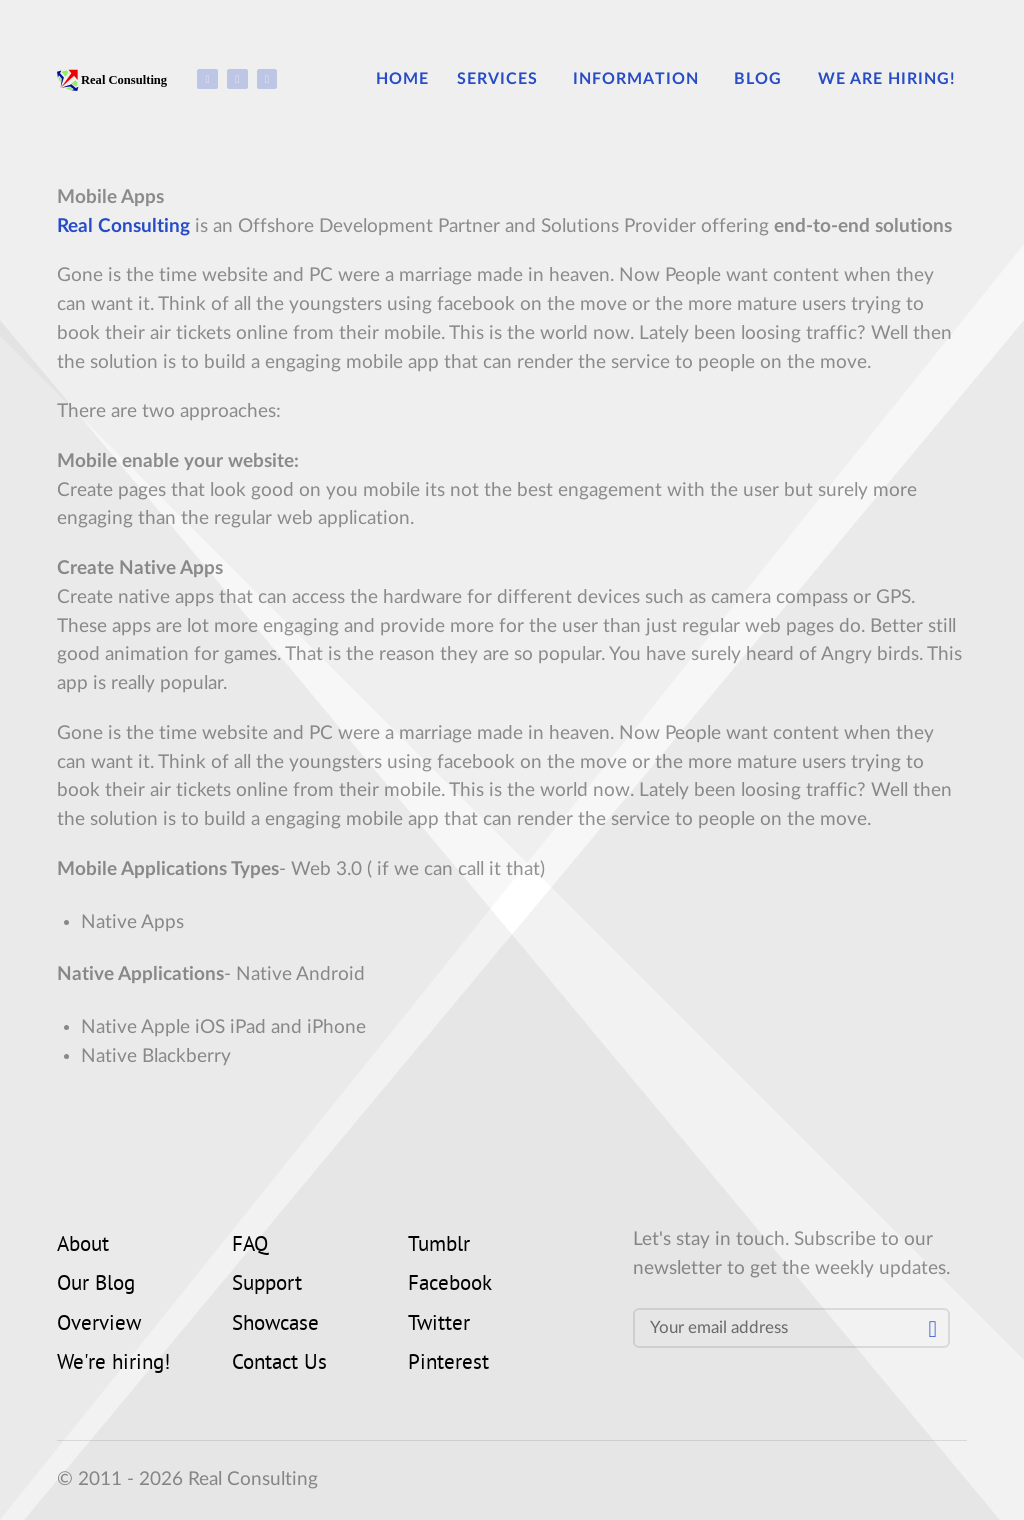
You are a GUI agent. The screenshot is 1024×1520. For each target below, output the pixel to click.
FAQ (250, 1246)
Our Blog (96, 1285)
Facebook (450, 1285)
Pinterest (448, 1364)
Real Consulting (123, 226)
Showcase (275, 1325)
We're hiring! (113, 1364)
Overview (99, 1325)
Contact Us (279, 1364)
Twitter (439, 1325)
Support (267, 1285)
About (83, 1246)
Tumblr (439, 1246)
